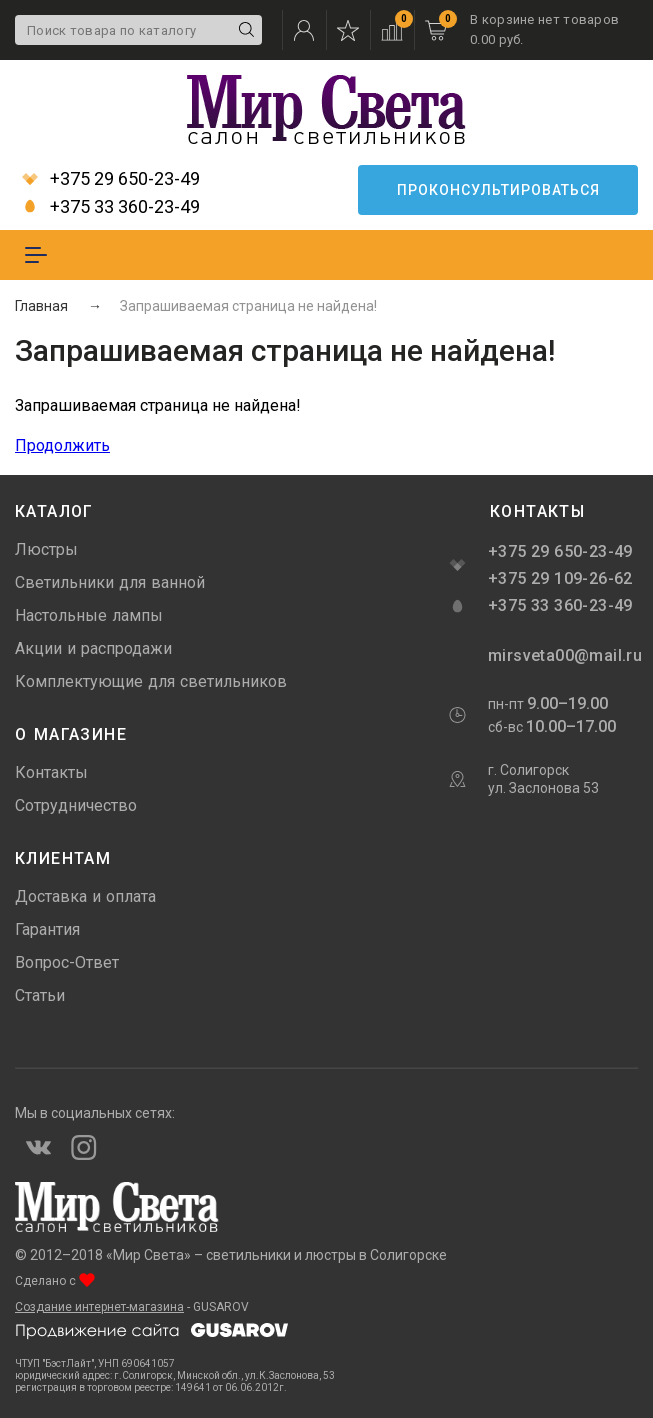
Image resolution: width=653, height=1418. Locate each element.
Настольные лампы (89, 615)
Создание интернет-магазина (99, 1307)
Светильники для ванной (110, 582)
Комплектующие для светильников (151, 681)
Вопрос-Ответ (67, 962)
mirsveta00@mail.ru (563, 655)
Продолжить (62, 445)
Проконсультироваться (498, 190)
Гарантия (47, 929)
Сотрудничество (76, 805)
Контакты (51, 772)
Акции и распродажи (93, 648)
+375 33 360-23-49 (111, 207)
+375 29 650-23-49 (111, 179)
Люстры (46, 549)
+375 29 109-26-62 (560, 578)
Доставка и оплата (85, 896)
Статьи (40, 995)
